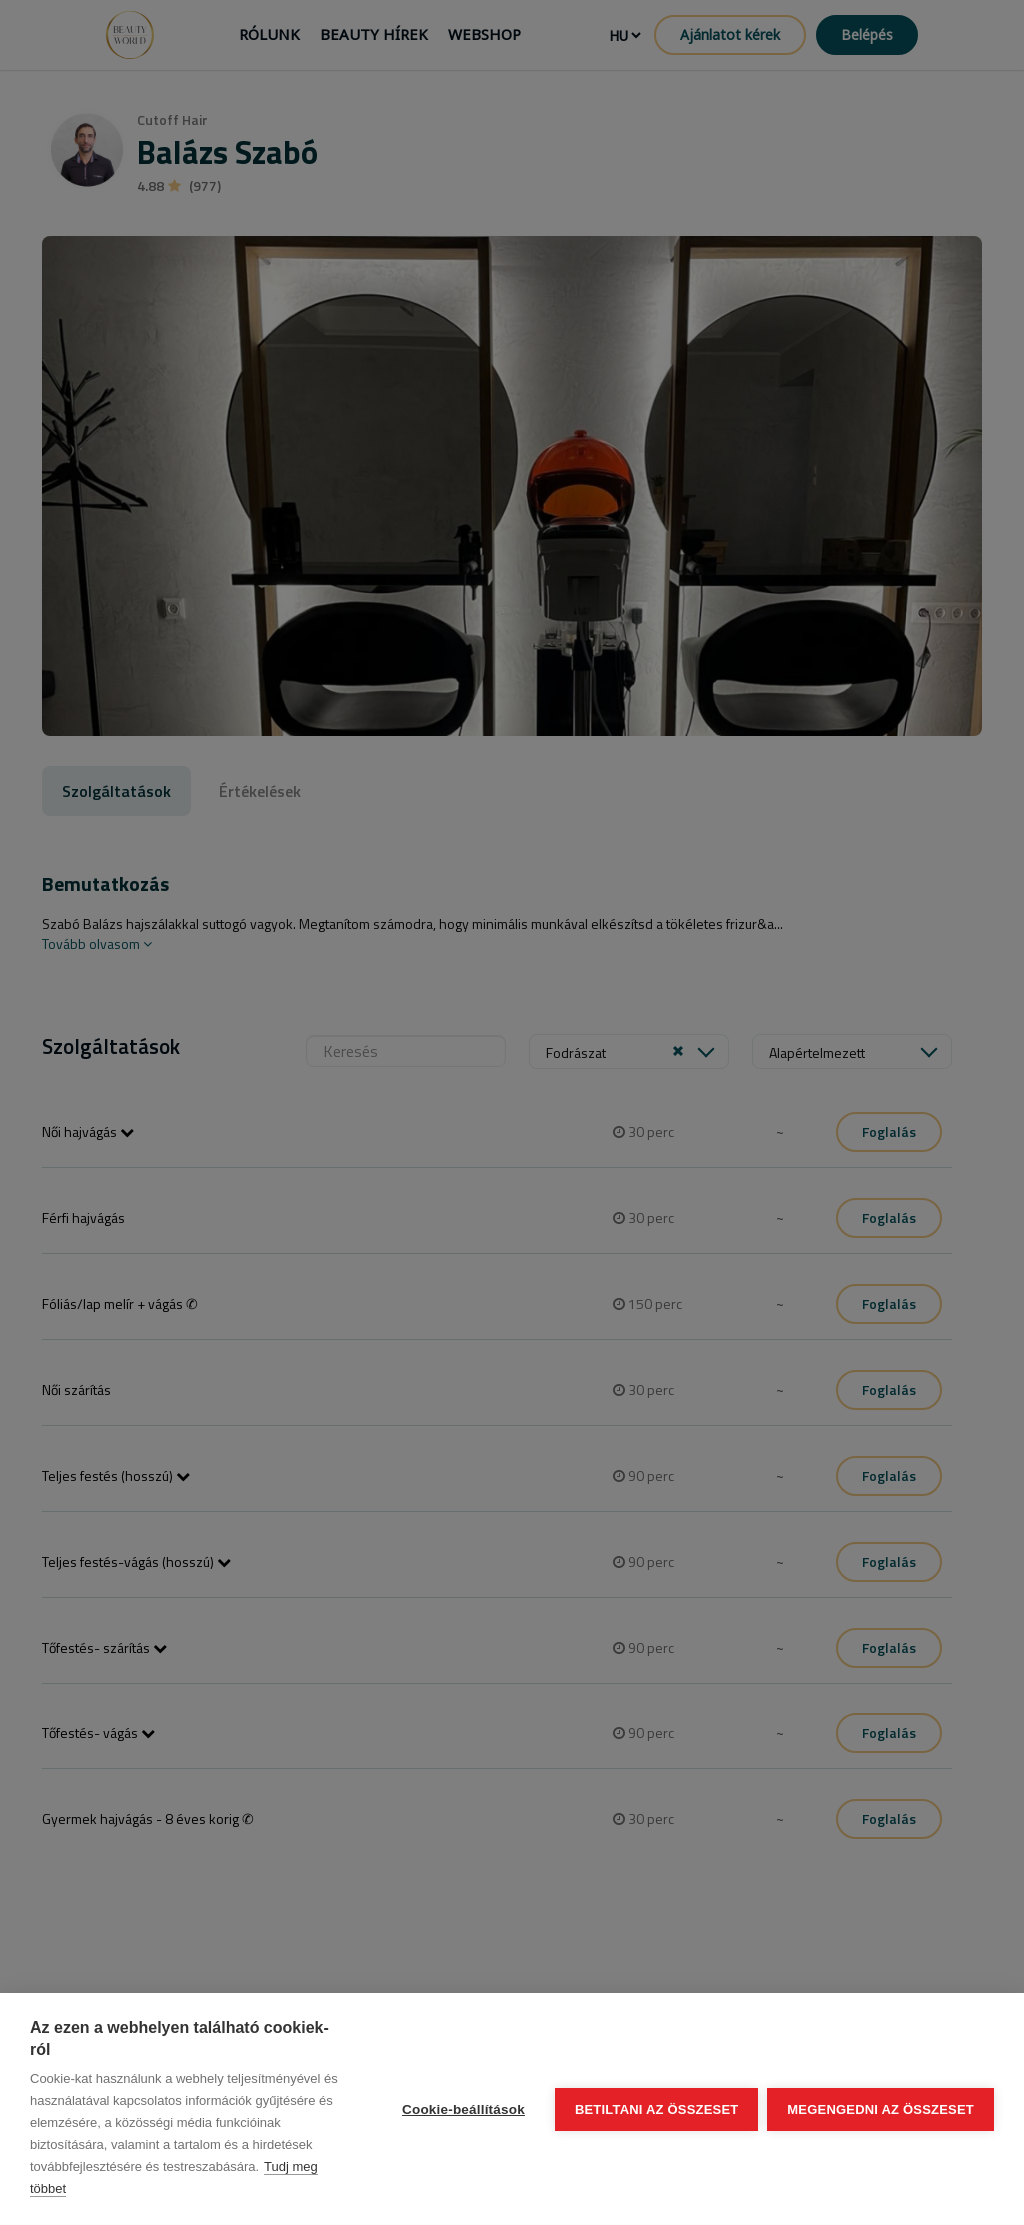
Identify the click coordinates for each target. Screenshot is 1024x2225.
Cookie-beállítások (462, 2109)
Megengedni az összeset (880, 2109)
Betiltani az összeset (656, 2109)
